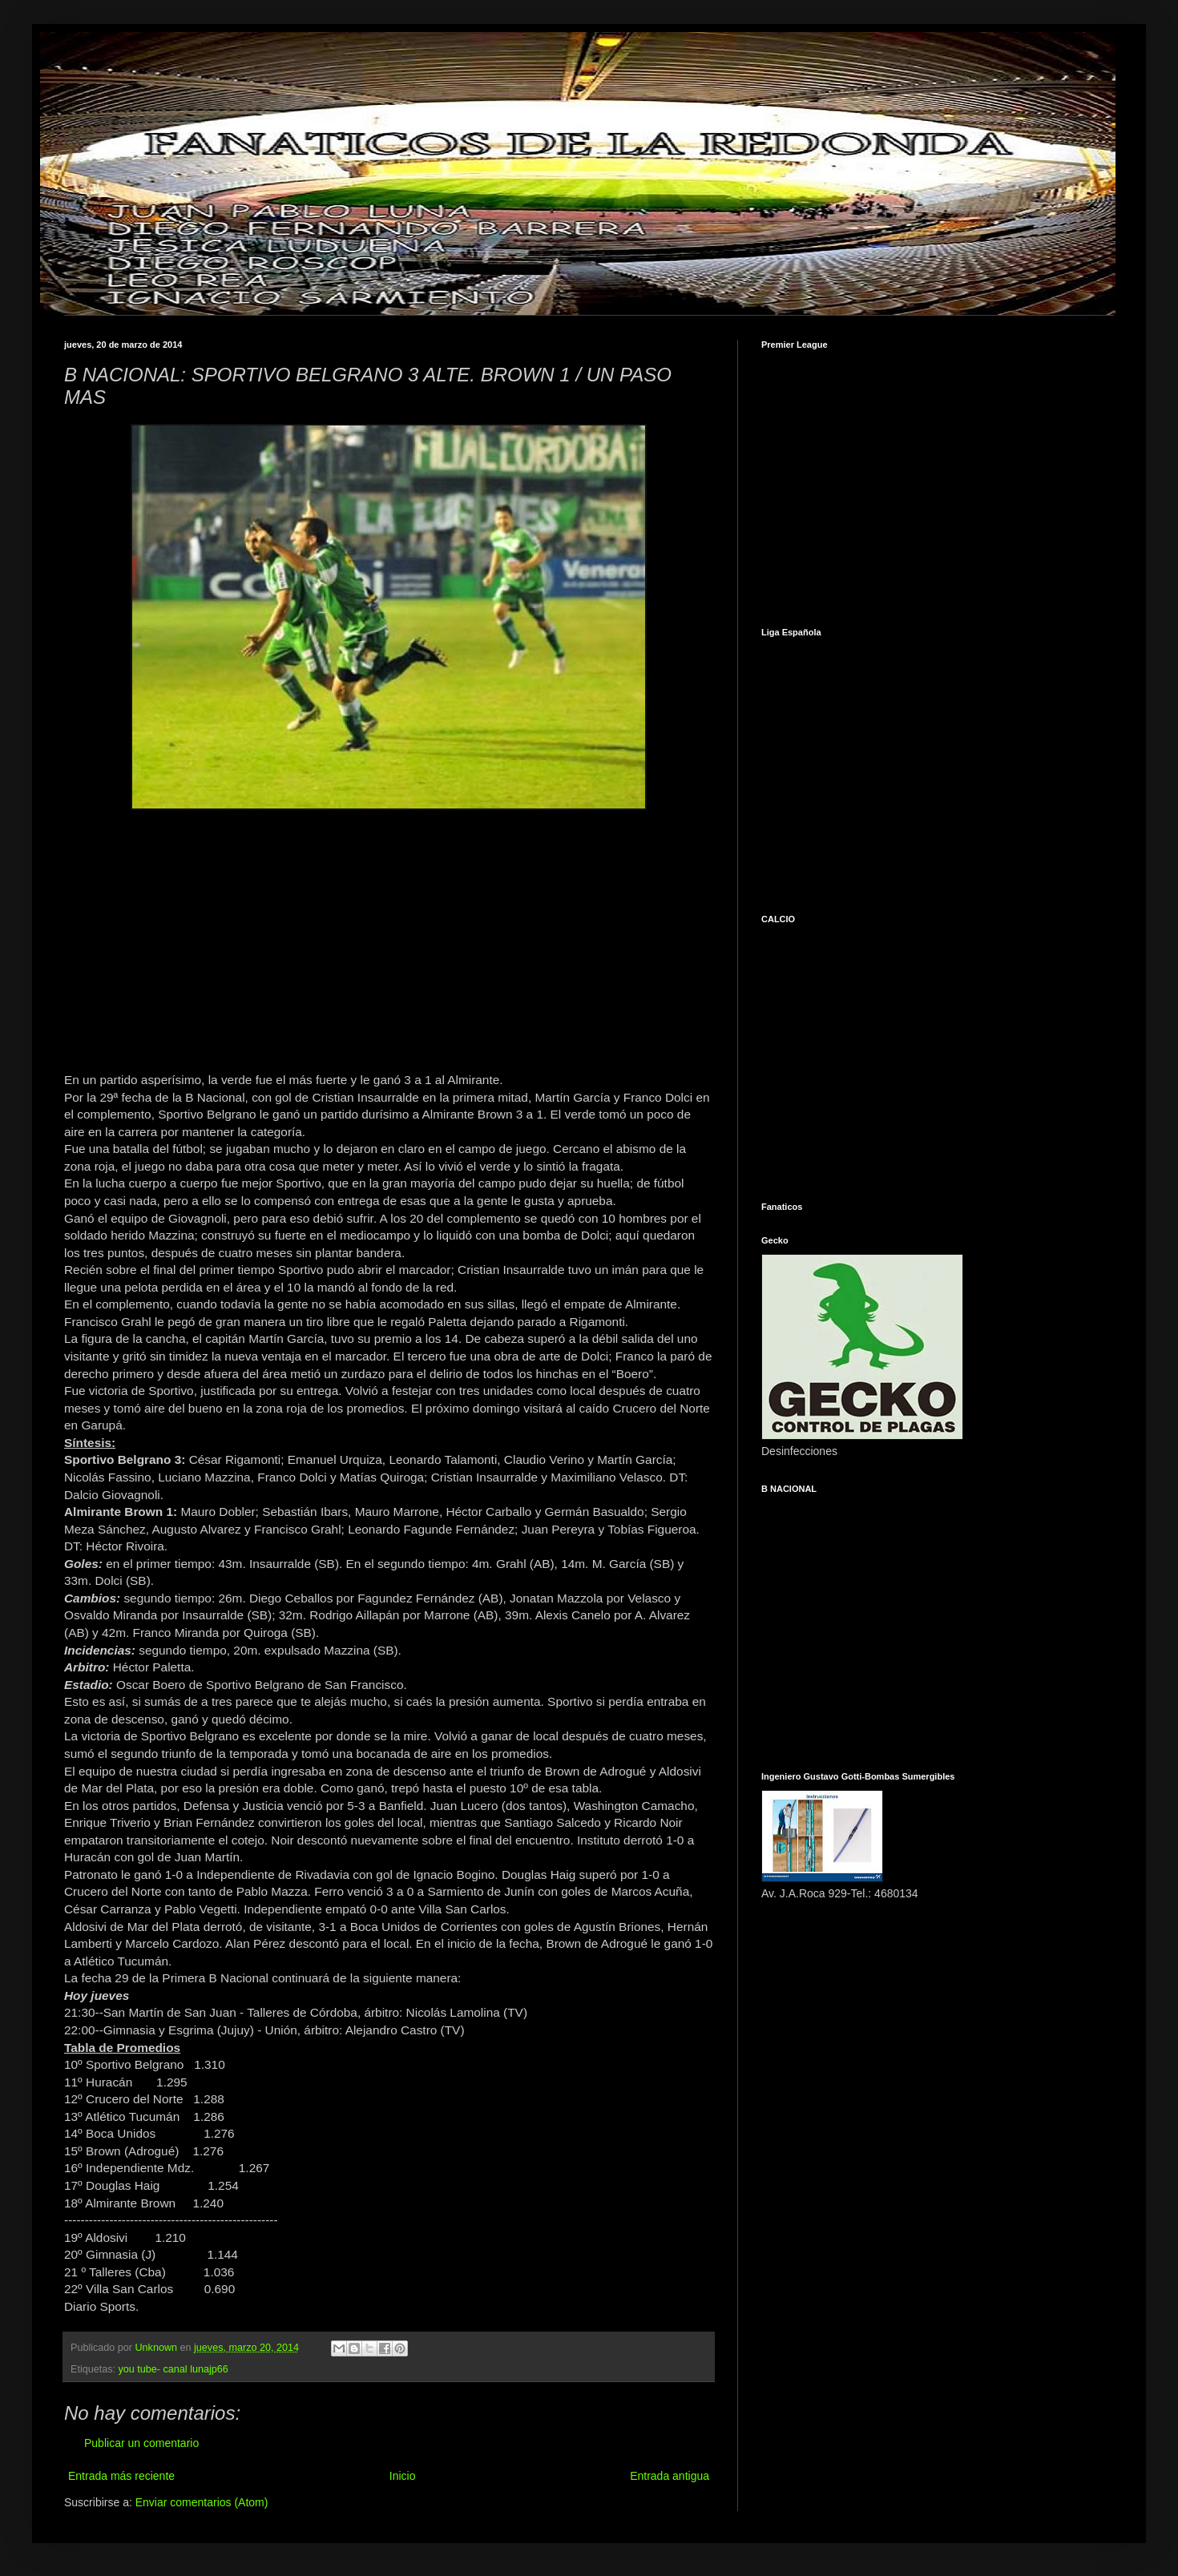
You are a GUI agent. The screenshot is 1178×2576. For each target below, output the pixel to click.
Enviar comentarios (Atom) (201, 2502)
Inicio (402, 2475)
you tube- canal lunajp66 (173, 2369)
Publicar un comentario (141, 2443)
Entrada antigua (669, 2475)
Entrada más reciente (121, 2475)
